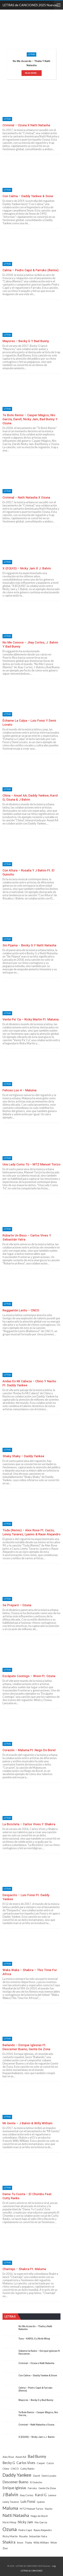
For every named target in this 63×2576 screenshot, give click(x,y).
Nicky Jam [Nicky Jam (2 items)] (25, 2522)
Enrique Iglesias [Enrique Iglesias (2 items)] (14, 2488)
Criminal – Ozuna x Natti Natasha (26, 125)
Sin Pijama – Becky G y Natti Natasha (29, 945)
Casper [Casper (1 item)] (41, 2463)
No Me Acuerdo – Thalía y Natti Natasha (31, 63)
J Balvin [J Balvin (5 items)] (10, 2494)
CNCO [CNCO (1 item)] (15, 2468)
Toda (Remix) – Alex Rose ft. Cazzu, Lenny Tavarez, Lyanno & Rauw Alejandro (31, 1532)
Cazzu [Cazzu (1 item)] (50, 2463)
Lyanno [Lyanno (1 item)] (41, 2501)
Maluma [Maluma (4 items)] (10, 2508)
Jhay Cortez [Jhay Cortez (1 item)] (26, 2495)
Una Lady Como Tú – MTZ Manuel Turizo (31, 1164)
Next (55, 48)
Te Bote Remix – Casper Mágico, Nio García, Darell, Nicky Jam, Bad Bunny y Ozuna (30, 419)
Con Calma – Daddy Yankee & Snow (28, 196)
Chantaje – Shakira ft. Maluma (24, 2269)
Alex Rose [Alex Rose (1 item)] (8, 2456)
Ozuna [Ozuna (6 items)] (10, 2529)
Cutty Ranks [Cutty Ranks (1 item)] (27, 2468)
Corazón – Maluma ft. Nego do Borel (29, 1750)
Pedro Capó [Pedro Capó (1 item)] (25, 2530)
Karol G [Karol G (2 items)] (41, 2495)
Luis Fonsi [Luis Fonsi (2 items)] (27, 2501)
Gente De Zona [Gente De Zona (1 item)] (47, 2488)
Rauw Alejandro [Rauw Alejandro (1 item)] (43, 2530)
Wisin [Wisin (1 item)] (53, 2542)
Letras (31, 54)
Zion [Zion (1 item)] (5, 2548)
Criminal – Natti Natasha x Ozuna (26, 497)
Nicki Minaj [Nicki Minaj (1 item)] (9, 2522)
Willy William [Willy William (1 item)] (41, 2542)
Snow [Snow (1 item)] (20, 2542)
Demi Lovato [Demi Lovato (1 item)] (48, 2475)
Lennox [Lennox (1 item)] (52, 2495)
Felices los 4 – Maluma (19, 1090)
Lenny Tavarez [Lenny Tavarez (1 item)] (11, 2501)
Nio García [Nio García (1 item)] (40, 2522)
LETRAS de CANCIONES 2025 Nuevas (30, 5)
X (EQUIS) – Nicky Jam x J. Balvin (27, 568)
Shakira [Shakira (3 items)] (9, 2542)
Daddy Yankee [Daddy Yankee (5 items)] (17, 2475)
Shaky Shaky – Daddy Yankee (23, 1456)
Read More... (31, 73)
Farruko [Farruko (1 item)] (32, 2488)
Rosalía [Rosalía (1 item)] (23, 2536)
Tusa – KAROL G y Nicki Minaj (34, 2338)
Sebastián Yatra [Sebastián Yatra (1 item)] (38, 2536)
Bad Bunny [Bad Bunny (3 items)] (37, 2456)
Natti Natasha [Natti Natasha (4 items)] (16, 2515)
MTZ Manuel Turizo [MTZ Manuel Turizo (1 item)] (31, 2508)
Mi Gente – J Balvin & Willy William (27, 2123)
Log (54, 2566)
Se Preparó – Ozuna (17, 1605)
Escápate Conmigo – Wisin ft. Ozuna (29, 1676)
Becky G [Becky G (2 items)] (9, 2463)
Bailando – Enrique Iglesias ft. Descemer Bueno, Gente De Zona (26, 2047)
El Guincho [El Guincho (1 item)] (36, 2482)
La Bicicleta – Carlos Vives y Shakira (29, 1824)
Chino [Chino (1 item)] (6, 2468)
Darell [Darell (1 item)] (36, 2475)
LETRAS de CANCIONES (31, 2571)
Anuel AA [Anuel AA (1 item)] (20, 2456)
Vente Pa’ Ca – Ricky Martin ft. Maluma (31, 1019)
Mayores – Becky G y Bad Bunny (26, 341)
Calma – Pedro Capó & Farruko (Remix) (30, 270)
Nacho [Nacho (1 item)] (48, 2508)
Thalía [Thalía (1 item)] (28, 2542)
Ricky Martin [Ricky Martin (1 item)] (10, 2536)
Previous (7, 48)
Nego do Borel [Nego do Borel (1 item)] (39, 2515)
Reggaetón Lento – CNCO (21, 1310)
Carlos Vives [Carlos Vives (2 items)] (25, 2463)
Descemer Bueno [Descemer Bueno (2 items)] (15, 2482)
